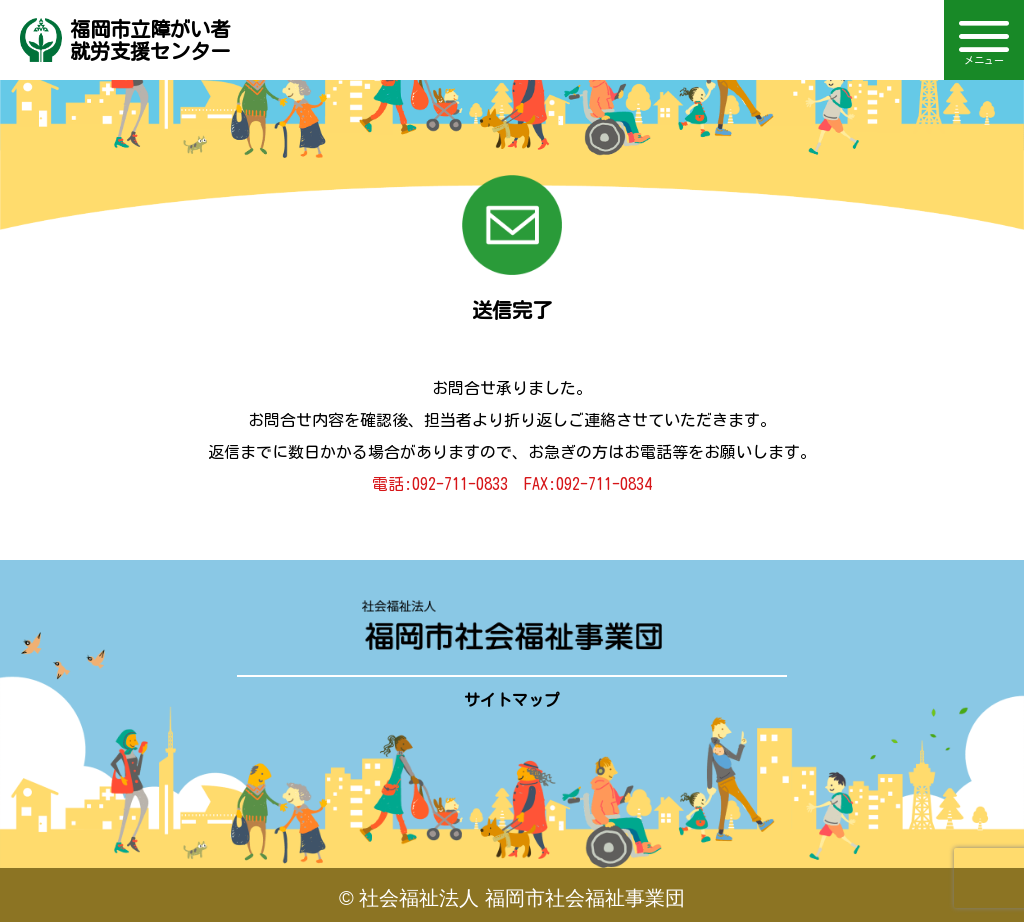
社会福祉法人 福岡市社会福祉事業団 (522, 898)
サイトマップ (512, 700)
